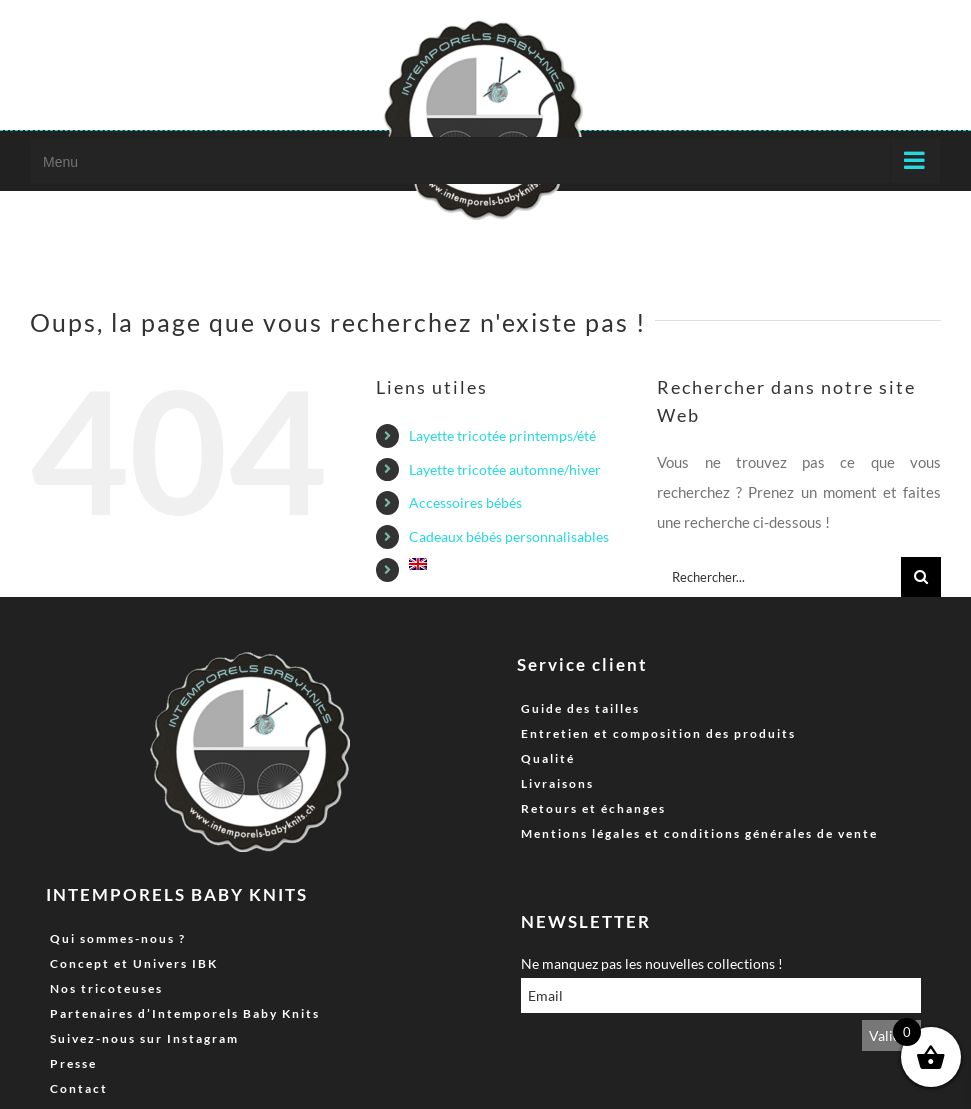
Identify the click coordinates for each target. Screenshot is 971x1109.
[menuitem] (518, 564)
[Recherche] (921, 577)
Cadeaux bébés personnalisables (509, 536)
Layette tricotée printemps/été (502, 435)
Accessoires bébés (465, 502)
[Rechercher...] (779, 577)
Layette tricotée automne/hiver (505, 469)
